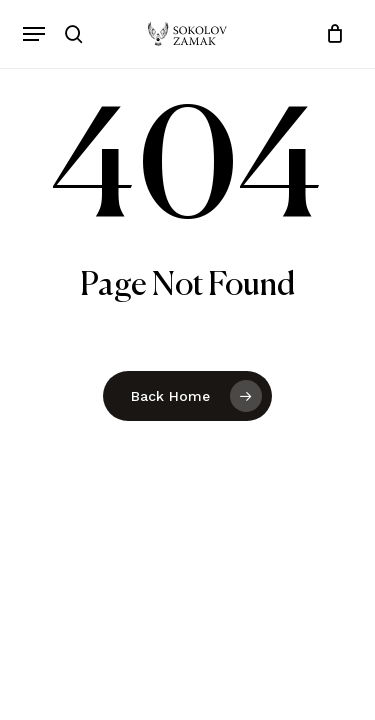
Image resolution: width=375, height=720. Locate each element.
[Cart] (330, 34)
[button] (34, 34)
